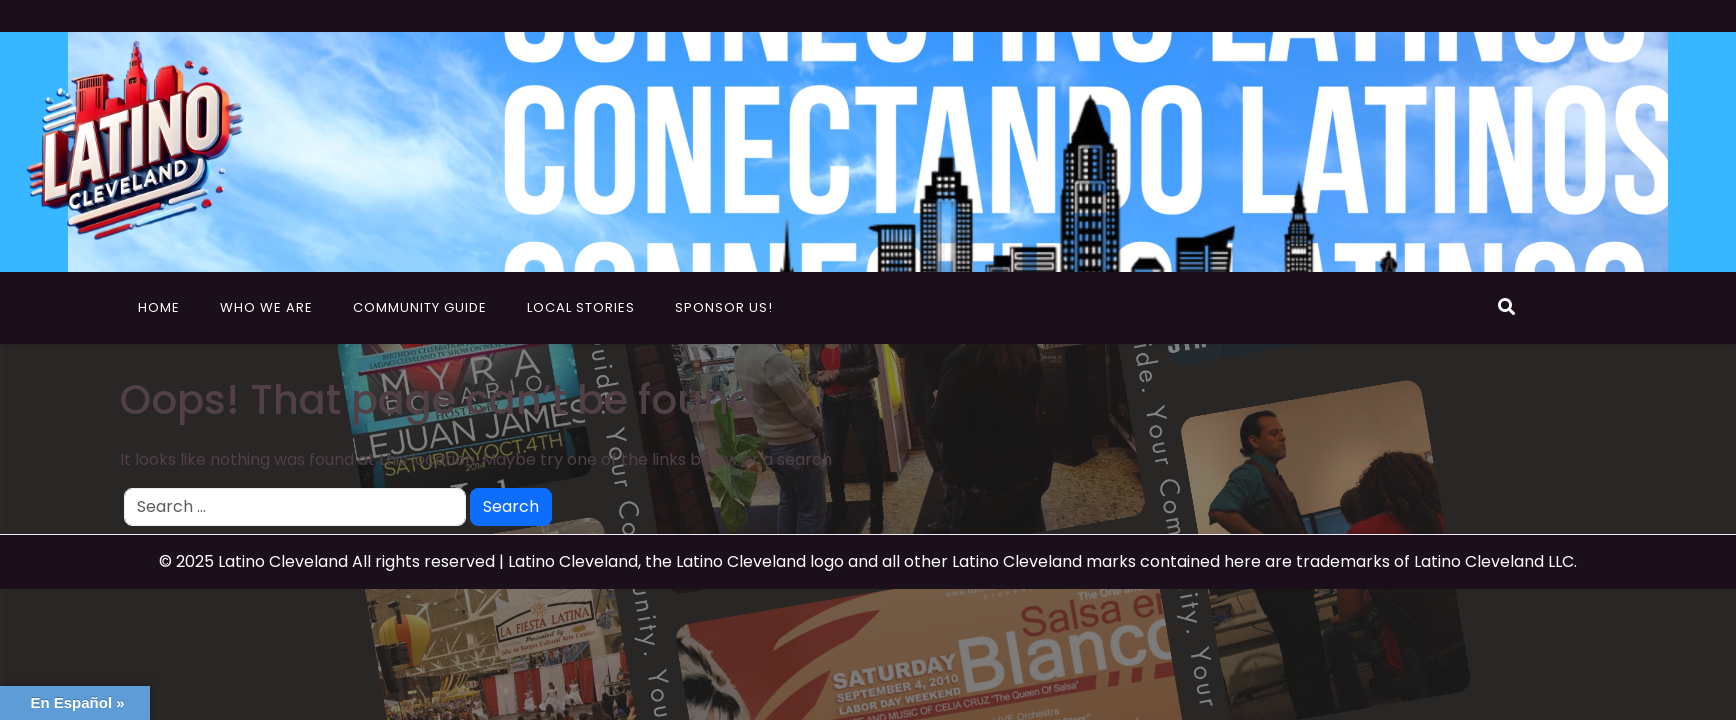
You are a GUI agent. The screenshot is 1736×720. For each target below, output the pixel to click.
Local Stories (581, 307)
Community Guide (420, 307)
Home (159, 307)
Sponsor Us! (724, 307)
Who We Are (266, 307)
